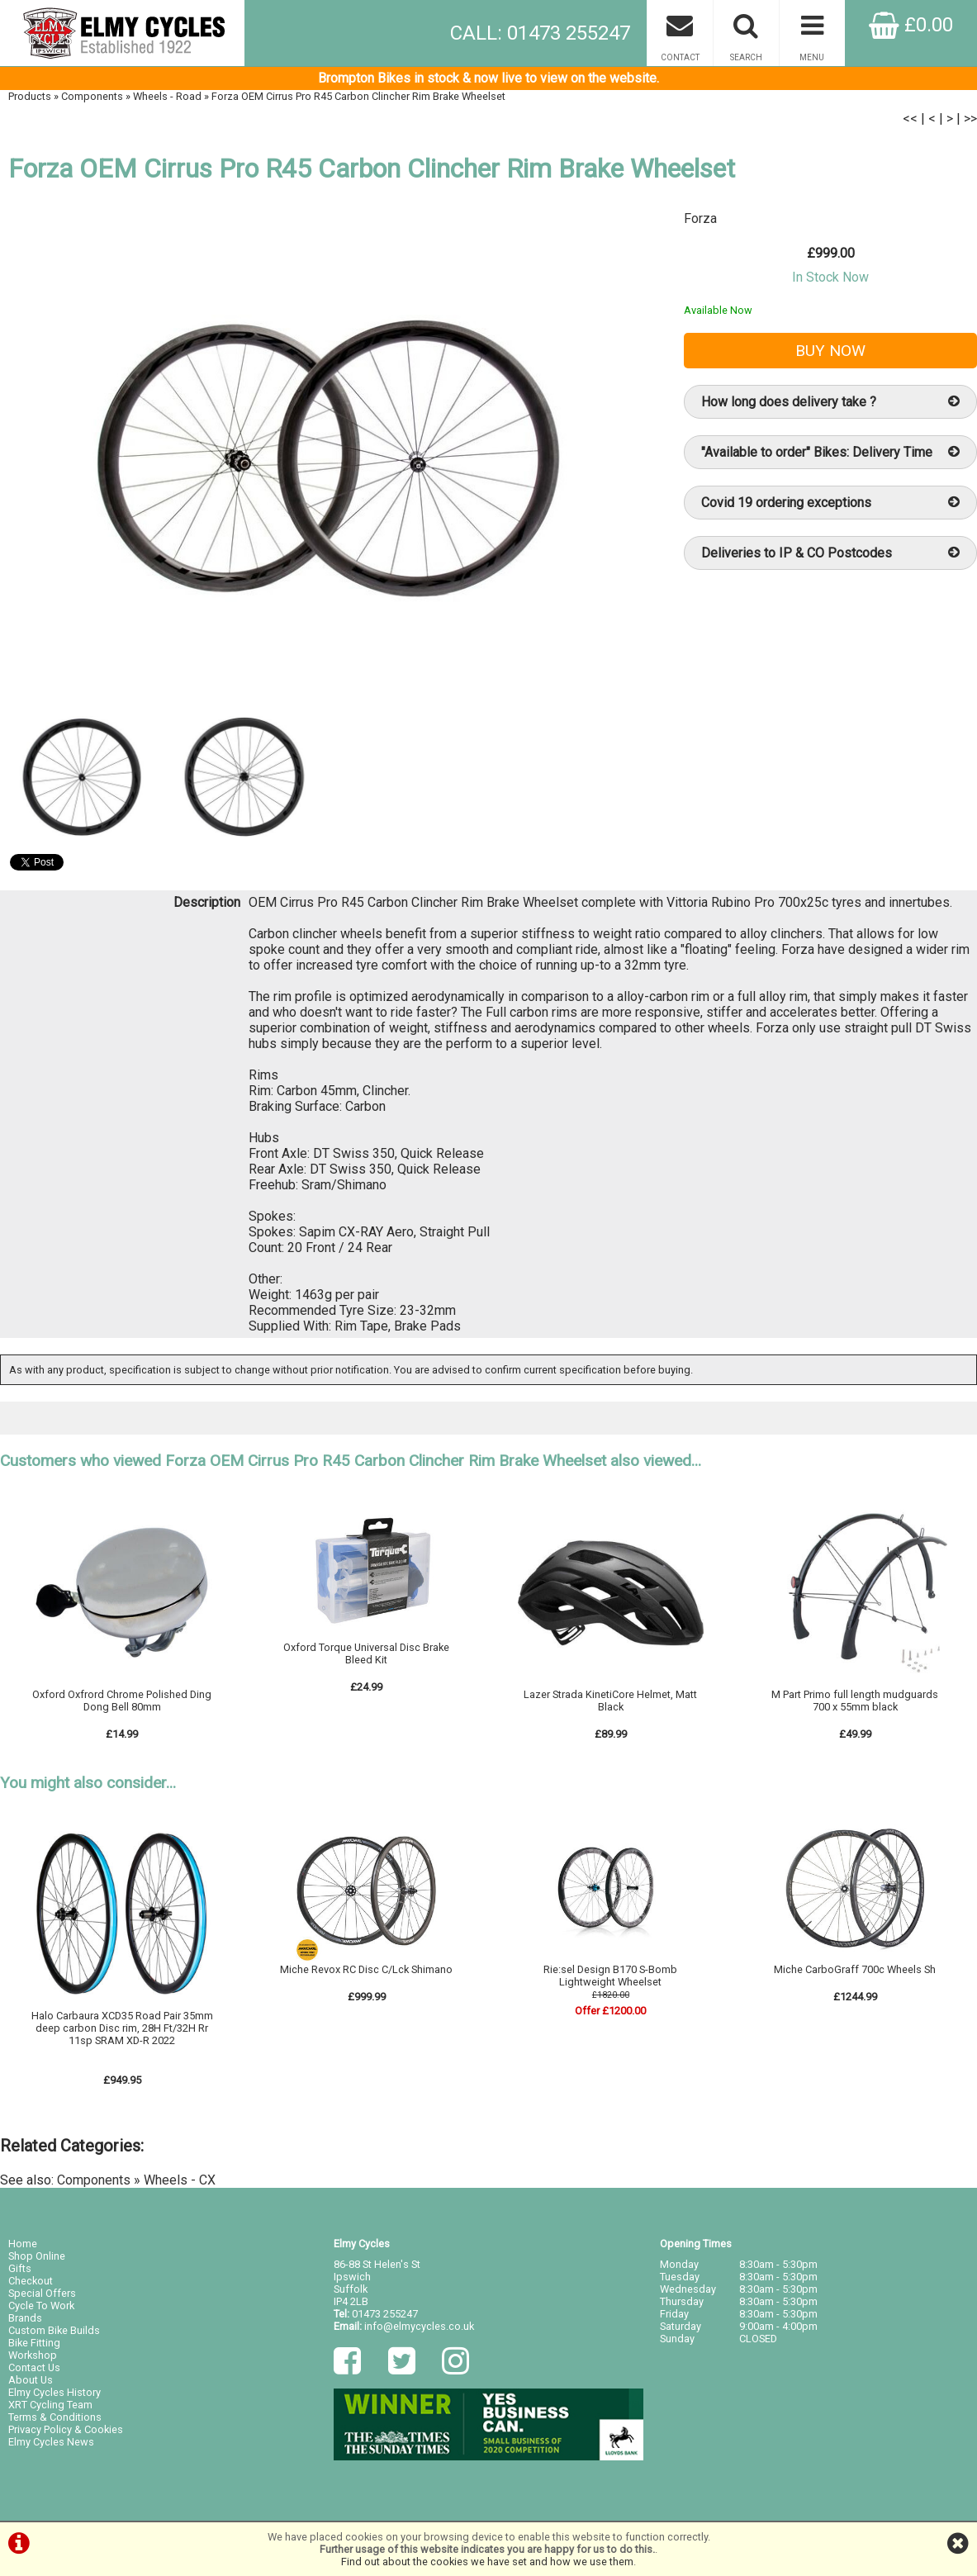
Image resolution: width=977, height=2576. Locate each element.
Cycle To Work (41, 2305)
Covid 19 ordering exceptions (830, 502)
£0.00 (911, 24)
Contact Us (34, 2367)
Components (92, 96)
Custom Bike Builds (54, 2330)
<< (910, 118)
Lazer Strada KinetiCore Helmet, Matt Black (610, 1700)
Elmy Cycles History (54, 2392)
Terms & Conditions (55, 2417)
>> (970, 118)
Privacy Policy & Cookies (65, 2429)
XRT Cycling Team (50, 2404)
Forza (700, 218)
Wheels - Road (167, 96)
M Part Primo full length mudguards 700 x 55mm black (854, 1700)
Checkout (30, 2281)
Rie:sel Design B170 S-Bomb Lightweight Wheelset (610, 1975)
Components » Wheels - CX (136, 2180)
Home (22, 2243)
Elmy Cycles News (51, 2442)
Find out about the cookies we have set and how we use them (487, 2561)
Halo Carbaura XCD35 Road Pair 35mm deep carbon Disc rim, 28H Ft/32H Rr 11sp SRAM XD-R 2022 (122, 2028)
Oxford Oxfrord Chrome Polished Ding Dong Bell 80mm (121, 1700)
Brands (25, 2318)
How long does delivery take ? (830, 402)
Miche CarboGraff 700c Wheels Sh (855, 1969)
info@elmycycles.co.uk (419, 2326)
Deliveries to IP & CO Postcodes (830, 553)
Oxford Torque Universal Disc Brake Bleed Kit (366, 1653)
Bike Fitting (34, 2342)
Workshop (32, 2355)
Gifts (19, 2268)
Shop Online (36, 2256)
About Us (30, 2380)
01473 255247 (385, 2314)
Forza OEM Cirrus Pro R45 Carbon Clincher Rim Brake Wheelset (358, 96)
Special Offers (42, 2293)
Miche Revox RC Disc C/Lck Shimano (366, 1969)
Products (29, 96)
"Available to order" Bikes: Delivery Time (830, 452)
